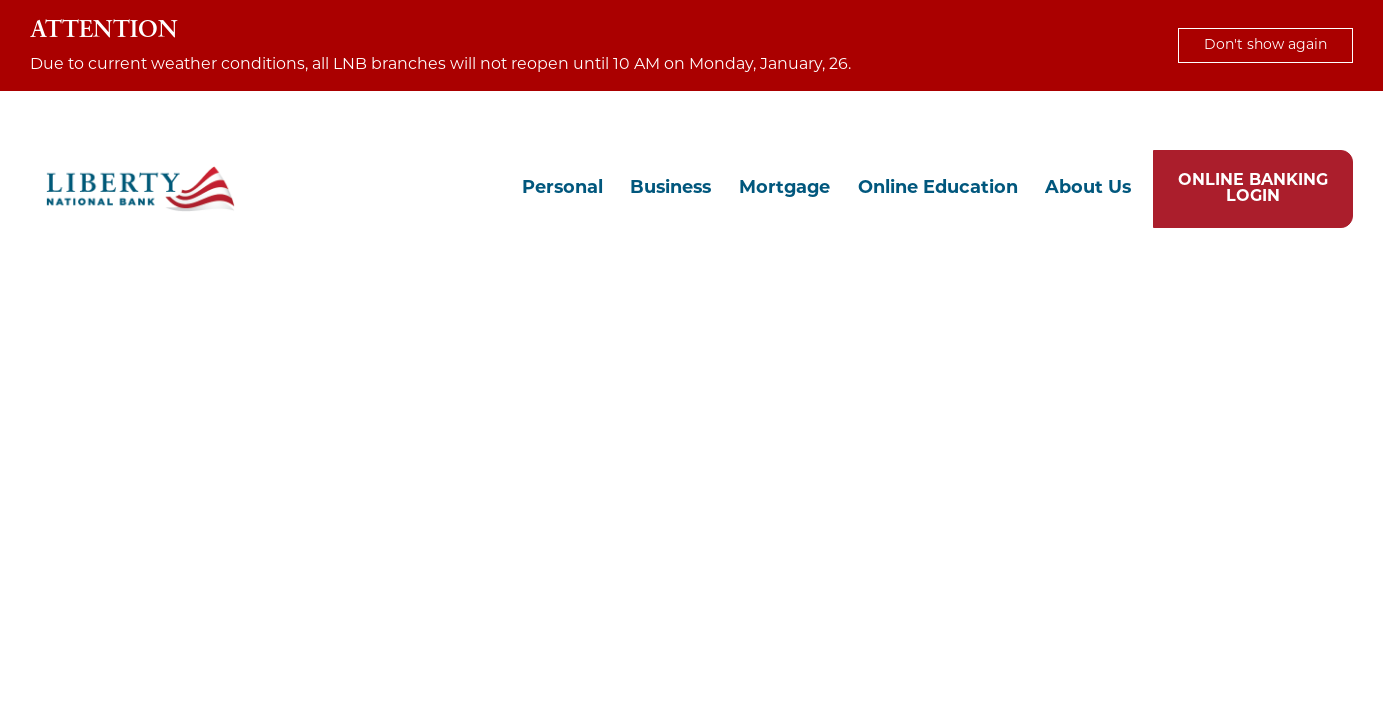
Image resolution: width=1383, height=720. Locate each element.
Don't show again (1265, 45)
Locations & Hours (1163, 120)
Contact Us (1294, 120)
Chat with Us (1026, 120)
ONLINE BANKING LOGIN (1253, 189)
